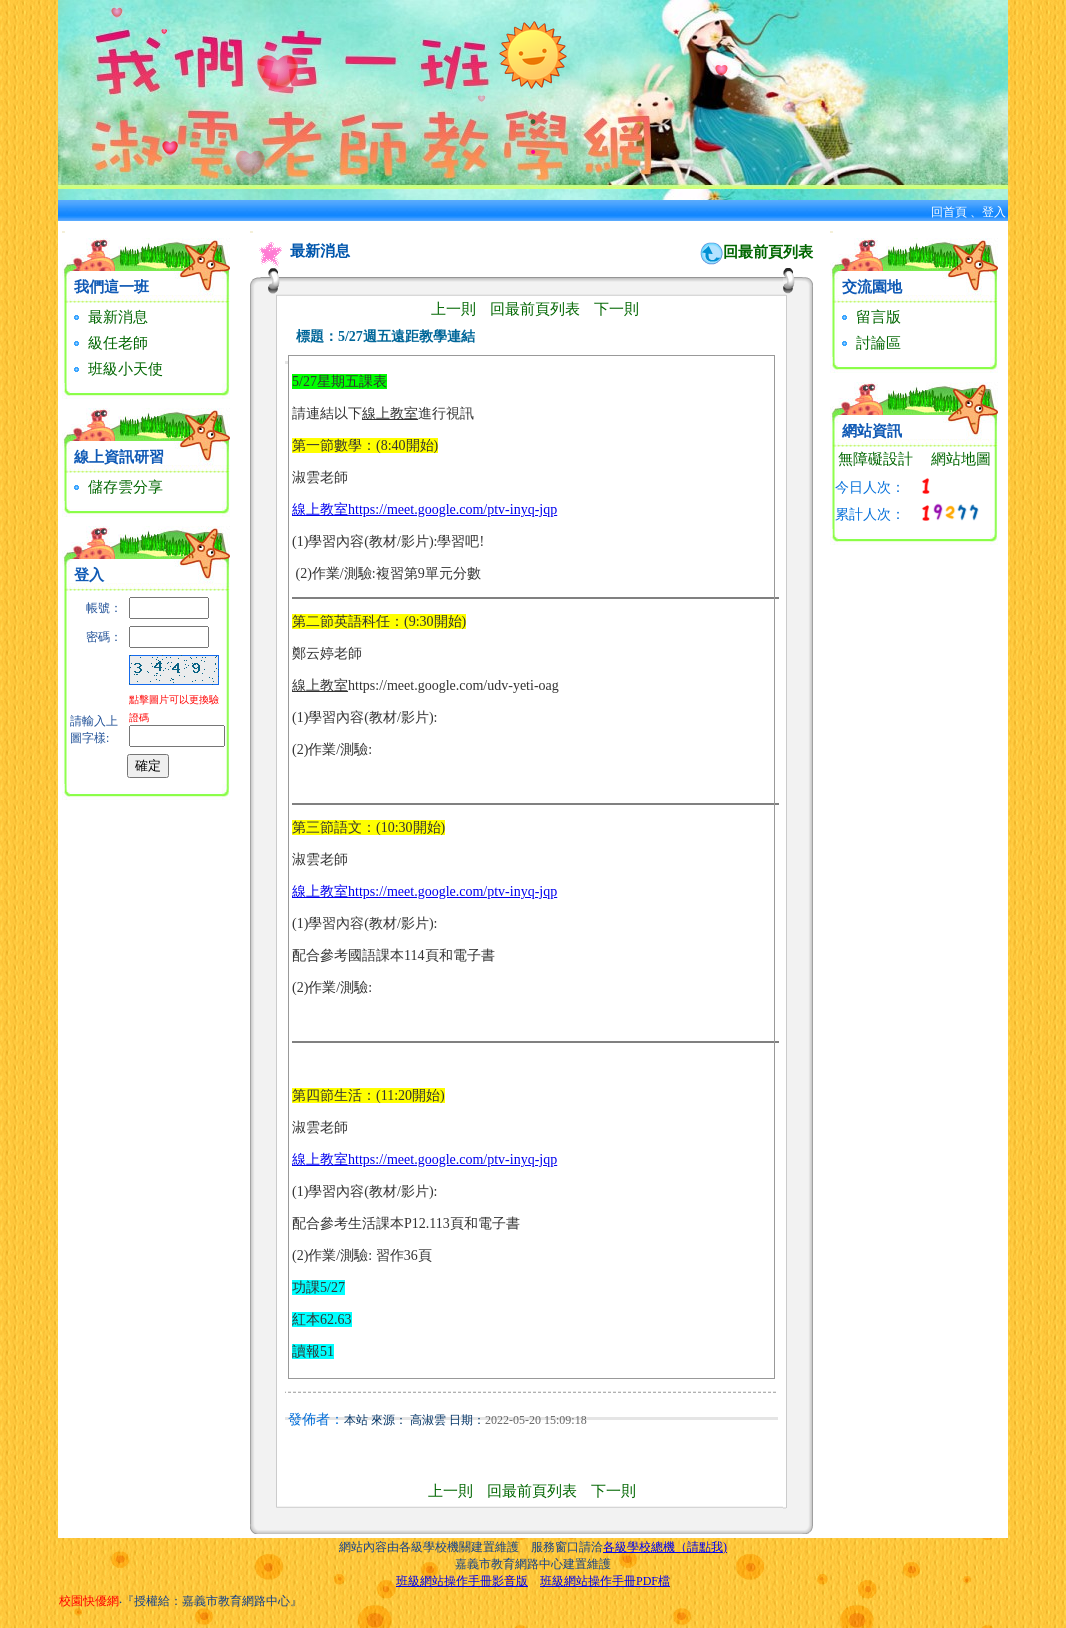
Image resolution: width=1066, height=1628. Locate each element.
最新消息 (108, 317)
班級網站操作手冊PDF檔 (605, 1581)
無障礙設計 (875, 459)
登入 (994, 212)
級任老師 (108, 343)
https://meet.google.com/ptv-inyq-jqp (452, 509)
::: (63, 231)
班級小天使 (116, 369)
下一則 (616, 309)
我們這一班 (111, 287)
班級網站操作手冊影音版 (462, 1581)
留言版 (869, 317)
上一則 (453, 309)
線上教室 (320, 509)
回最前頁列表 (768, 252)
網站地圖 (961, 459)
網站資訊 (872, 431)
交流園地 (872, 287)
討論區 (869, 343)
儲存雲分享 (116, 487)
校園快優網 (89, 1601)
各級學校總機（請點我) (665, 1547)
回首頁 (949, 212)
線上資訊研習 (119, 457)
